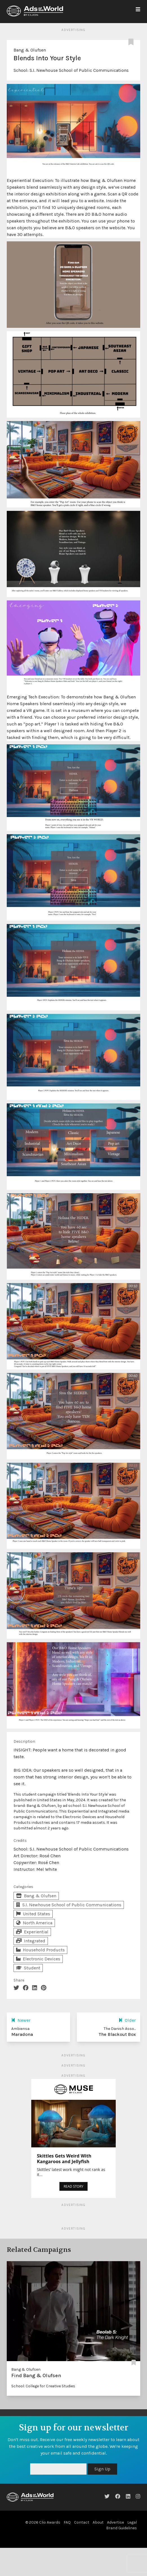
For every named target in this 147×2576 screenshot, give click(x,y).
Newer (20, 2020)
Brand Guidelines (121, 2528)
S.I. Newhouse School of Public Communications (79, 70)
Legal (132, 2522)
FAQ (67, 2522)
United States (33, 1913)
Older (127, 2020)
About (98, 2522)
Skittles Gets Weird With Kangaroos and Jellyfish (64, 2159)
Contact (81, 2522)
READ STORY (73, 2186)
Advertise (115, 2522)
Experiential (32, 1931)
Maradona (22, 2034)
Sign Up (102, 2469)
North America (34, 1922)
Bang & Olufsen (30, 50)
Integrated (30, 1940)
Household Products (40, 1949)
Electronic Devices (38, 1958)
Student (28, 1968)
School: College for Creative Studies (43, 2386)
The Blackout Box (117, 2034)
